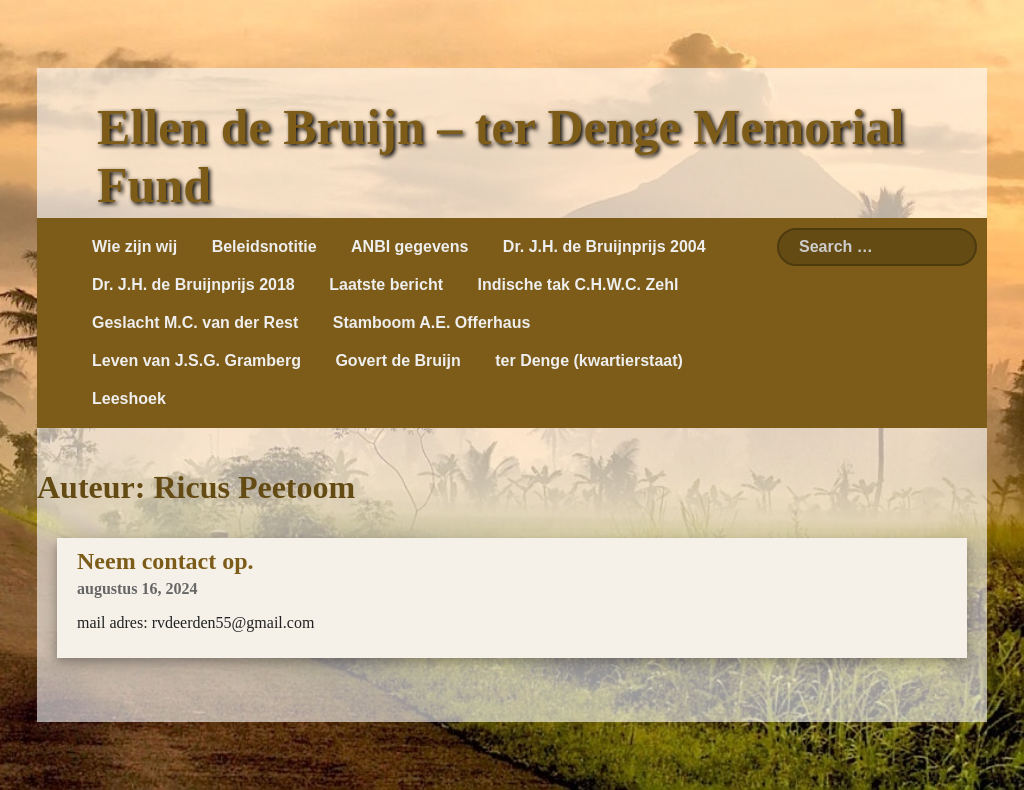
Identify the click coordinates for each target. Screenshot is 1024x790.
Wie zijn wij (134, 246)
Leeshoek (129, 398)
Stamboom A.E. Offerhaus (432, 322)
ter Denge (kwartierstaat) (589, 360)
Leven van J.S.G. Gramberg (196, 360)
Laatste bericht (386, 284)
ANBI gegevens (409, 246)
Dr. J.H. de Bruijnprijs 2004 (604, 246)
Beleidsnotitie (264, 246)
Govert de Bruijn (397, 360)
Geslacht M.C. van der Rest (195, 322)
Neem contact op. (165, 561)
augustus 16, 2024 (137, 588)
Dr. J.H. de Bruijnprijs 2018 (193, 284)
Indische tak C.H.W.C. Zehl (577, 284)
